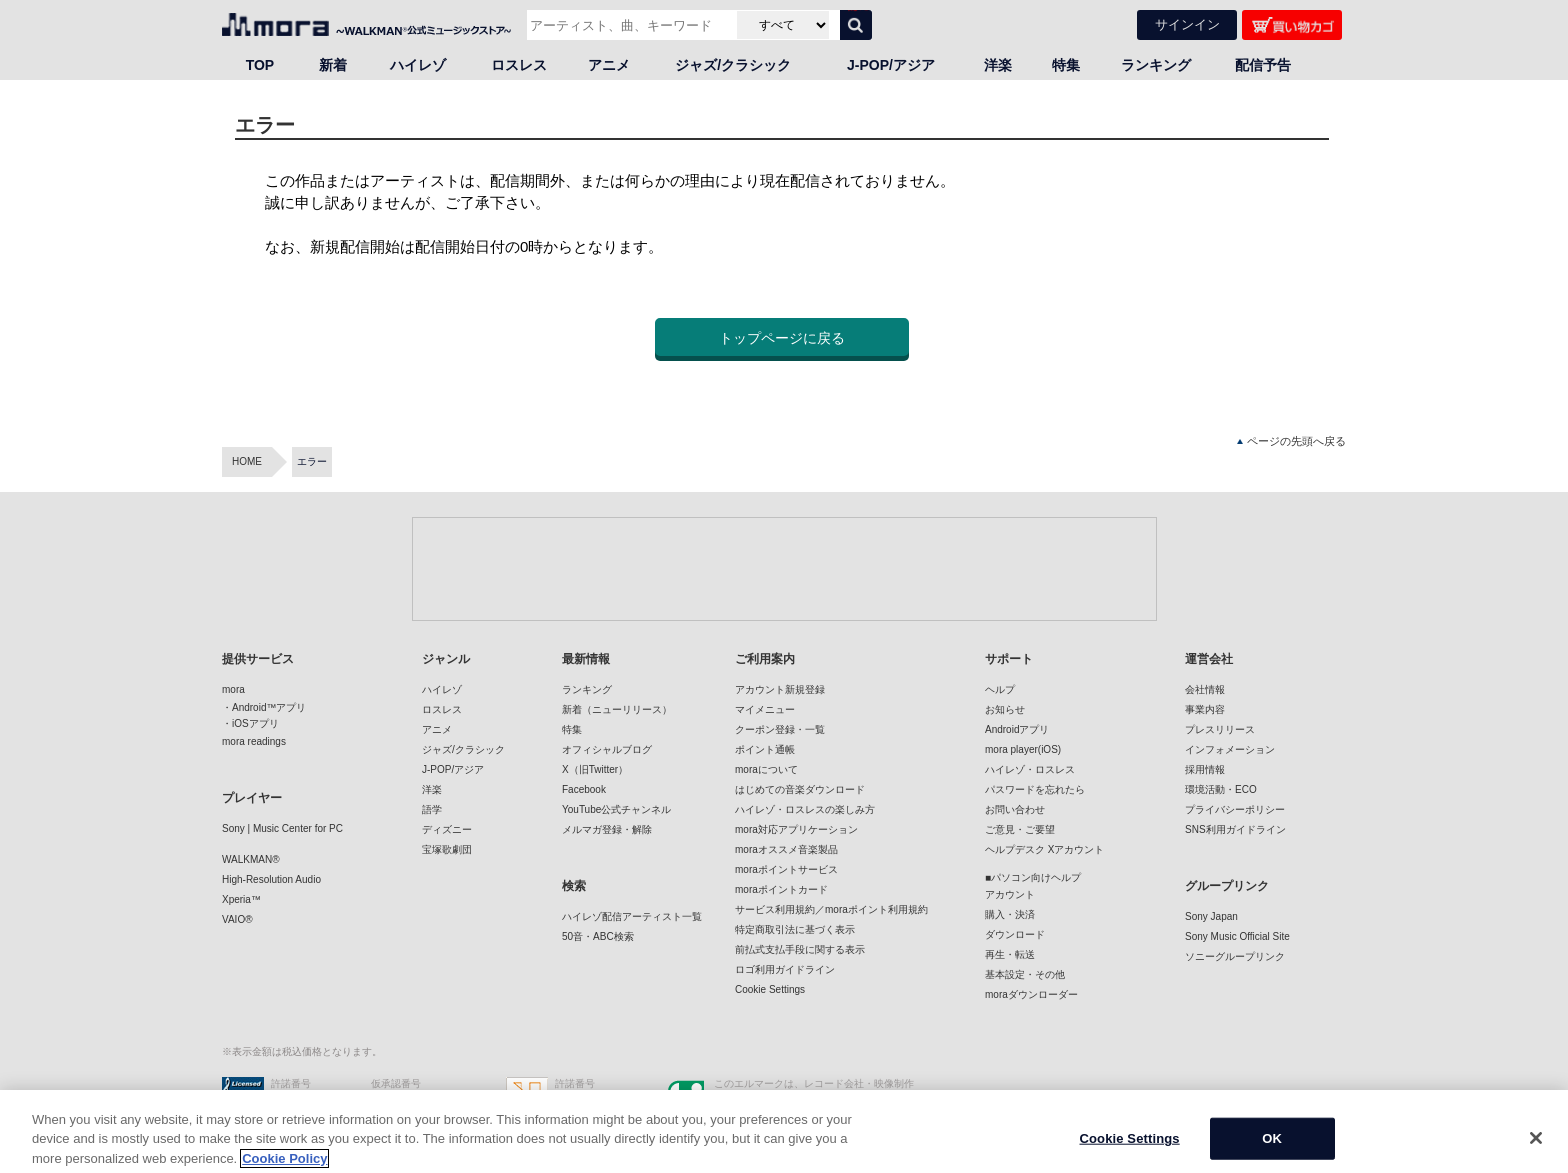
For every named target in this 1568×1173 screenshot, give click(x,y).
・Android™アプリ (264, 707)
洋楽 (998, 65)
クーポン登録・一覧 (780, 729)
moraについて (766, 769)
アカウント (1010, 894)
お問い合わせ (1015, 809)
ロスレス (519, 65)
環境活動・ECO (1221, 789)
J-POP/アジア (891, 65)
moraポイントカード (781, 889)
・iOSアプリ (250, 723)
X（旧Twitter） (595, 769)
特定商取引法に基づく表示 (795, 929)
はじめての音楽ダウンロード (800, 789)
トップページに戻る (782, 338)
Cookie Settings (770, 989)
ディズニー (447, 829)
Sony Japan (1211, 916)
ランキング (1156, 65)
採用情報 (1205, 769)
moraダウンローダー (1031, 994)
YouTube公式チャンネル (616, 809)
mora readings (254, 741)
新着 (333, 65)
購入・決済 (1010, 914)
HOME (247, 461)
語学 (432, 809)
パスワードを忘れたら (1035, 789)
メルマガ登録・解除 (607, 829)
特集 (1066, 65)
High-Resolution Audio (271, 879)
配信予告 (1263, 65)
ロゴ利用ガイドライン (785, 969)
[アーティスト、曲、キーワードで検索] (629, 25)
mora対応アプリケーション (796, 829)
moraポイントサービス (786, 869)
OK (1272, 1151)
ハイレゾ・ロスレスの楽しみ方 (805, 809)
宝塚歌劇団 (447, 849)
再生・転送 (1010, 954)
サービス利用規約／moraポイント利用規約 (831, 909)
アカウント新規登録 (780, 689)
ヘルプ (1000, 689)
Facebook (584, 789)
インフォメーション (1230, 749)
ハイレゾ (418, 65)
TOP (260, 65)
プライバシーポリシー (1235, 809)
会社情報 (1205, 689)
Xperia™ (241, 899)
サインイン (1187, 24)
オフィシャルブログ (607, 749)
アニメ (609, 65)
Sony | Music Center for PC (282, 828)
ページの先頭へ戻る (1291, 441)
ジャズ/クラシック (733, 65)
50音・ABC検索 (598, 936)
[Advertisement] (784, 568)
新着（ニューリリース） (617, 709)
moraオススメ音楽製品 (786, 849)
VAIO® (237, 919)
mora (233, 689)
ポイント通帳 (765, 749)
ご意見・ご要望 (1020, 829)
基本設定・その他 (1025, 974)
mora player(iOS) (1023, 749)
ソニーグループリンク (1235, 956)
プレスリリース (1220, 729)
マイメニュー (765, 709)
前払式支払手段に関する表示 (800, 949)
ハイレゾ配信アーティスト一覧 (632, 916)
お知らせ (1005, 709)
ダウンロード (1015, 934)
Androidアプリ (1017, 729)
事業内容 (1205, 709)
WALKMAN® (251, 859)
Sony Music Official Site (1237, 936)
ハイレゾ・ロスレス (1030, 769)
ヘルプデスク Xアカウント (1044, 849)
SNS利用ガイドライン (1235, 829)
